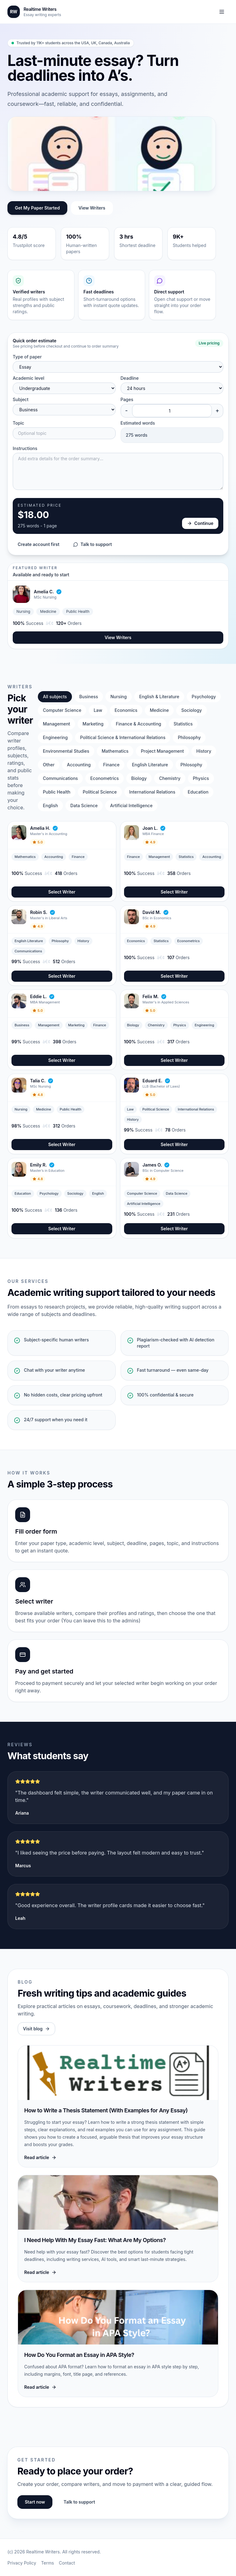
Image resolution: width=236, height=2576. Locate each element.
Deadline (130, 378)
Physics (201, 778)
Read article (40, 2157)
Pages (127, 399)
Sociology (191, 710)
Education (198, 791)
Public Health (56, 791)
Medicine (159, 710)
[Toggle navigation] (222, 12)
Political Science (100, 791)
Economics (126, 710)
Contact (67, 2562)
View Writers (91, 207)
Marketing (92, 723)
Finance (111, 764)
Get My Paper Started (37, 207)
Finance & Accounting (138, 723)
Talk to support (92, 544)
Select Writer (61, 891)
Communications (60, 778)
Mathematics (115, 751)
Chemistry (169, 778)
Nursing (118, 696)
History (203, 751)
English (50, 805)
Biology (139, 778)
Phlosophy (191, 764)
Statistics (183, 723)
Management (56, 723)
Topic (18, 423)
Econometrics (104, 778)
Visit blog (36, 2028)
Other (49, 764)
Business (88, 696)
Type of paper (27, 356)
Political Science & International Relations (122, 737)
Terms (47, 2562)
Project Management (162, 751)
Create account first (39, 544)
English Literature (150, 764)
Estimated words (138, 423)
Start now (35, 2502)
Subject (21, 399)
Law (98, 710)
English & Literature (159, 696)
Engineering (55, 737)
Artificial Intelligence (131, 805)
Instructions (25, 448)
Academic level (28, 378)
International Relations (152, 791)
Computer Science (62, 710)
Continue (200, 523)
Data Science (84, 805)
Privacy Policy (21, 2562)
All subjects (55, 696)
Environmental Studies (66, 751)
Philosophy (189, 737)
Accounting (79, 764)
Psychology (204, 696)
